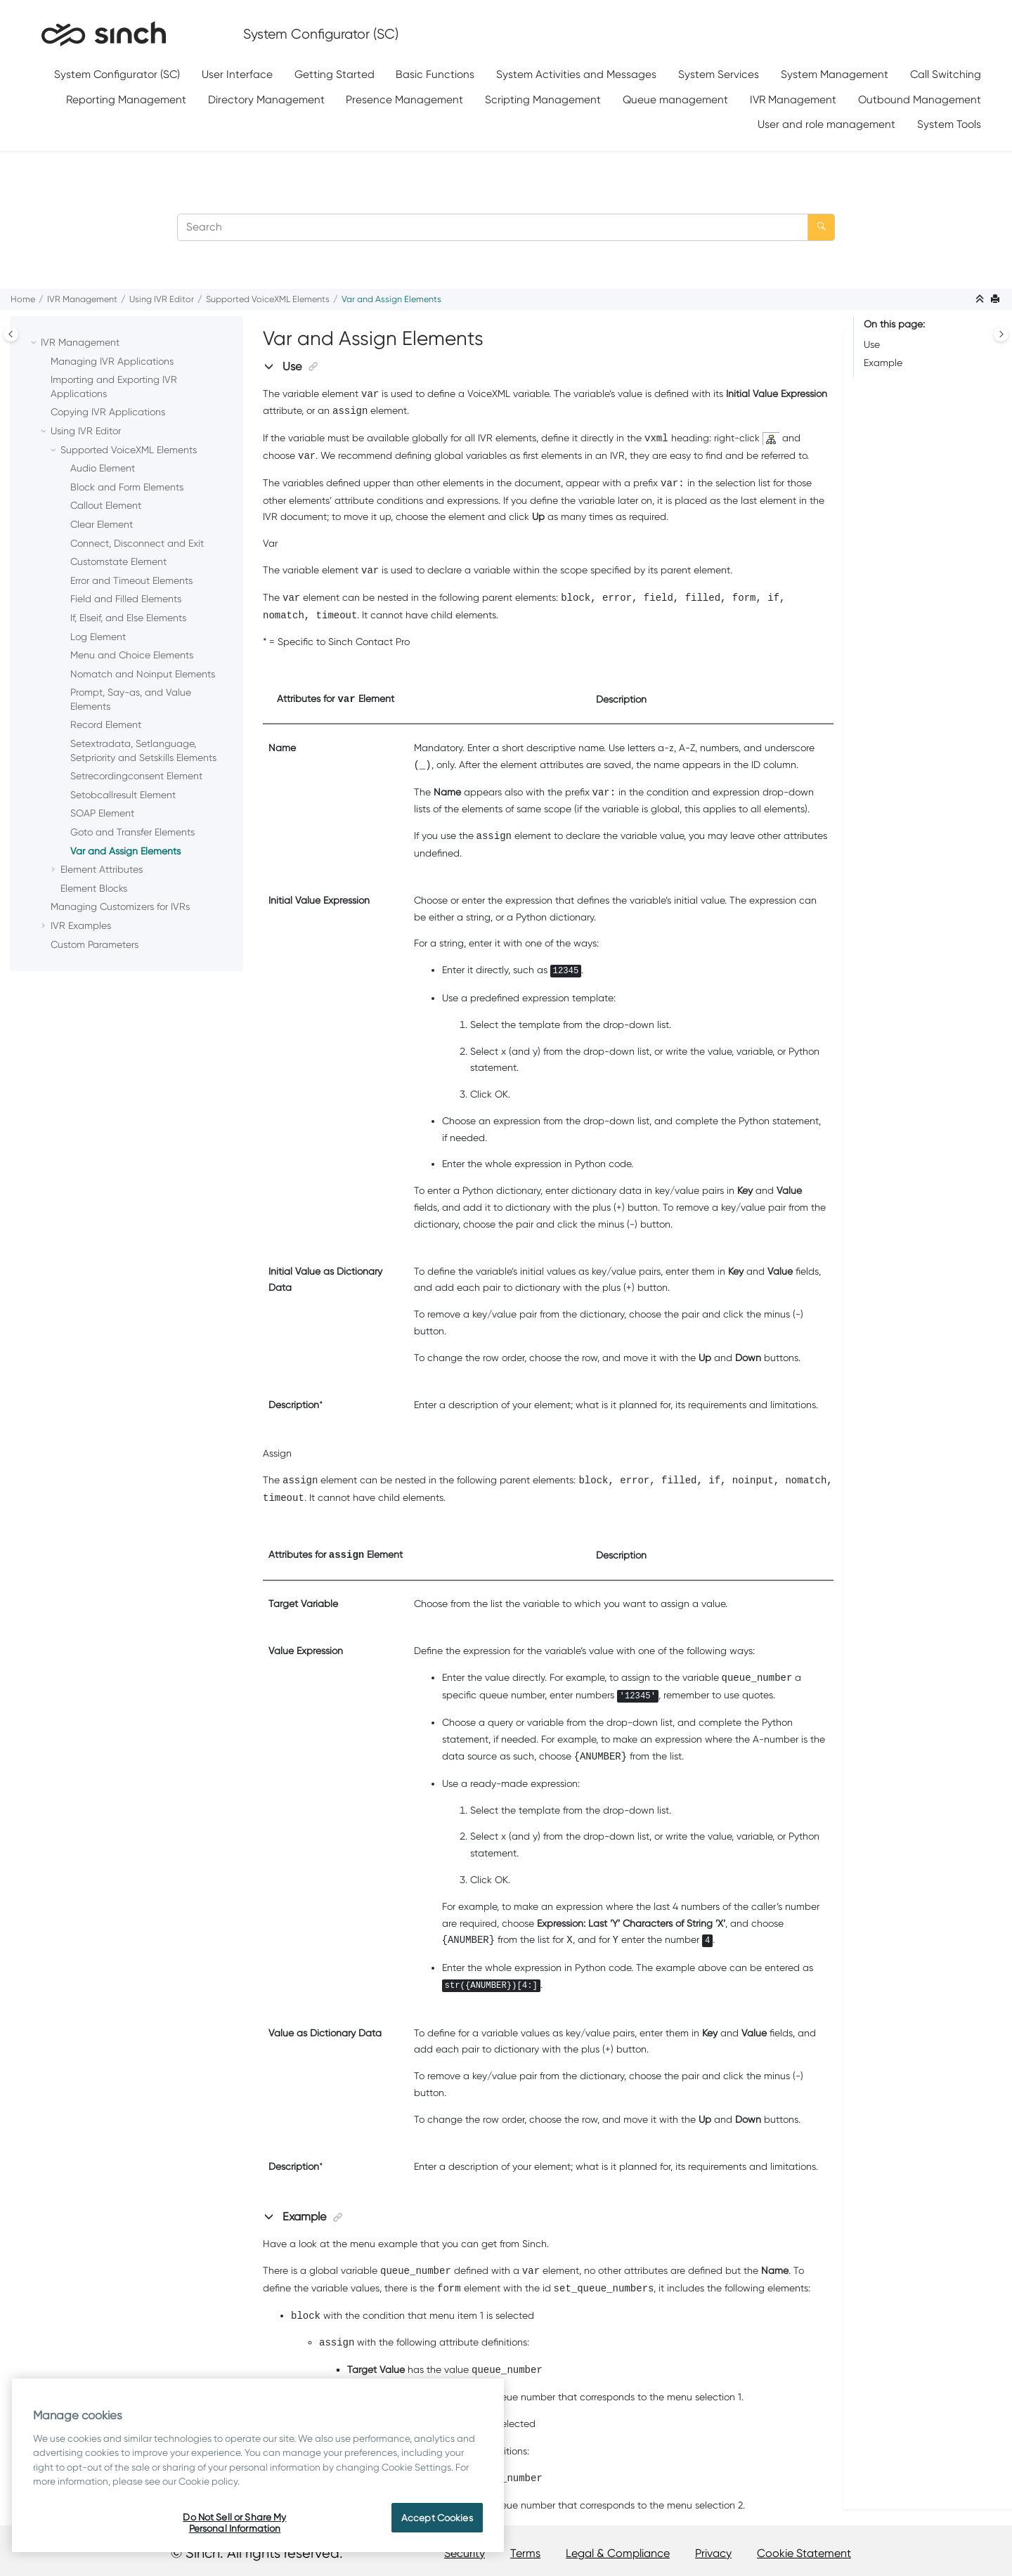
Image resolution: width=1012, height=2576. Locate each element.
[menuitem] (117, 75)
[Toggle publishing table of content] (11, 334)
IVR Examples (81, 925)
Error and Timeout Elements (131, 580)
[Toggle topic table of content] (1001, 334)
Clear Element (101, 524)
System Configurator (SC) (117, 74)
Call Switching (945, 74)
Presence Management (404, 99)
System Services (718, 74)
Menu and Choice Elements (131, 655)
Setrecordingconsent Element (136, 775)
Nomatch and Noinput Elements (142, 673)
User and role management (826, 124)
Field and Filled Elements (125, 598)
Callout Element (105, 505)
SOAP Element (102, 813)
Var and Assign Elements (391, 299)
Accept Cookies (437, 2517)
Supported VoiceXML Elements (268, 299)
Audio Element (102, 468)
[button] (35, 343)
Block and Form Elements (126, 487)
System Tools (949, 124)
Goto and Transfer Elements (132, 832)
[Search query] (506, 227)
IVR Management (793, 99)
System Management (834, 74)
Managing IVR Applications (112, 361)
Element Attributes (101, 869)
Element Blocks (93, 888)
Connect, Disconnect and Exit (137, 543)
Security (464, 2553)
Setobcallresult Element (123, 794)
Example (883, 362)
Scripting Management (543, 99)
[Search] (821, 227)
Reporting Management (126, 99)
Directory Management (266, 99)
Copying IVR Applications (108, 411)
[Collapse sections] (981, 300)
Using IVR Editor (161, 299)
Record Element (105, 724)
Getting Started (334, 74)
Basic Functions (435, 74)
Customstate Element (118, 561)
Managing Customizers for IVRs (120, 906)
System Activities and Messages (576, 74)
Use (872, 344)
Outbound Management (919, 99)
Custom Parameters (94, 944)
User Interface (237, 74)
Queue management (675, 99)
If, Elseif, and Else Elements (128, 617)
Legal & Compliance (618, 2553)
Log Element (98, 636)
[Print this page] (996, 300)
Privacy (713, 2553)
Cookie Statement (804, 2553)
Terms (525, 2553)
